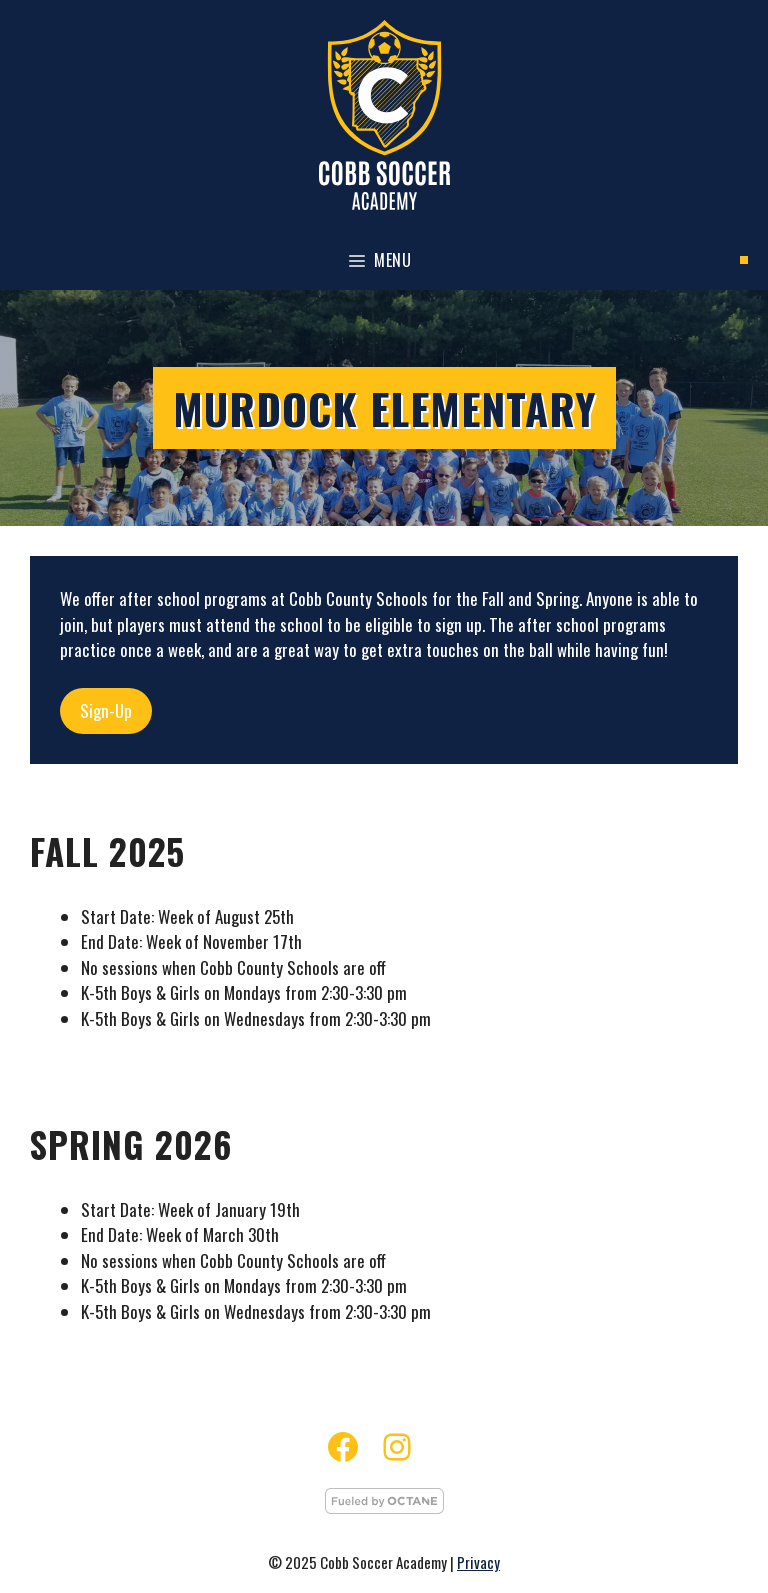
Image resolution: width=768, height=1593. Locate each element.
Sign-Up (106, 710)
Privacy (478, 1562)
